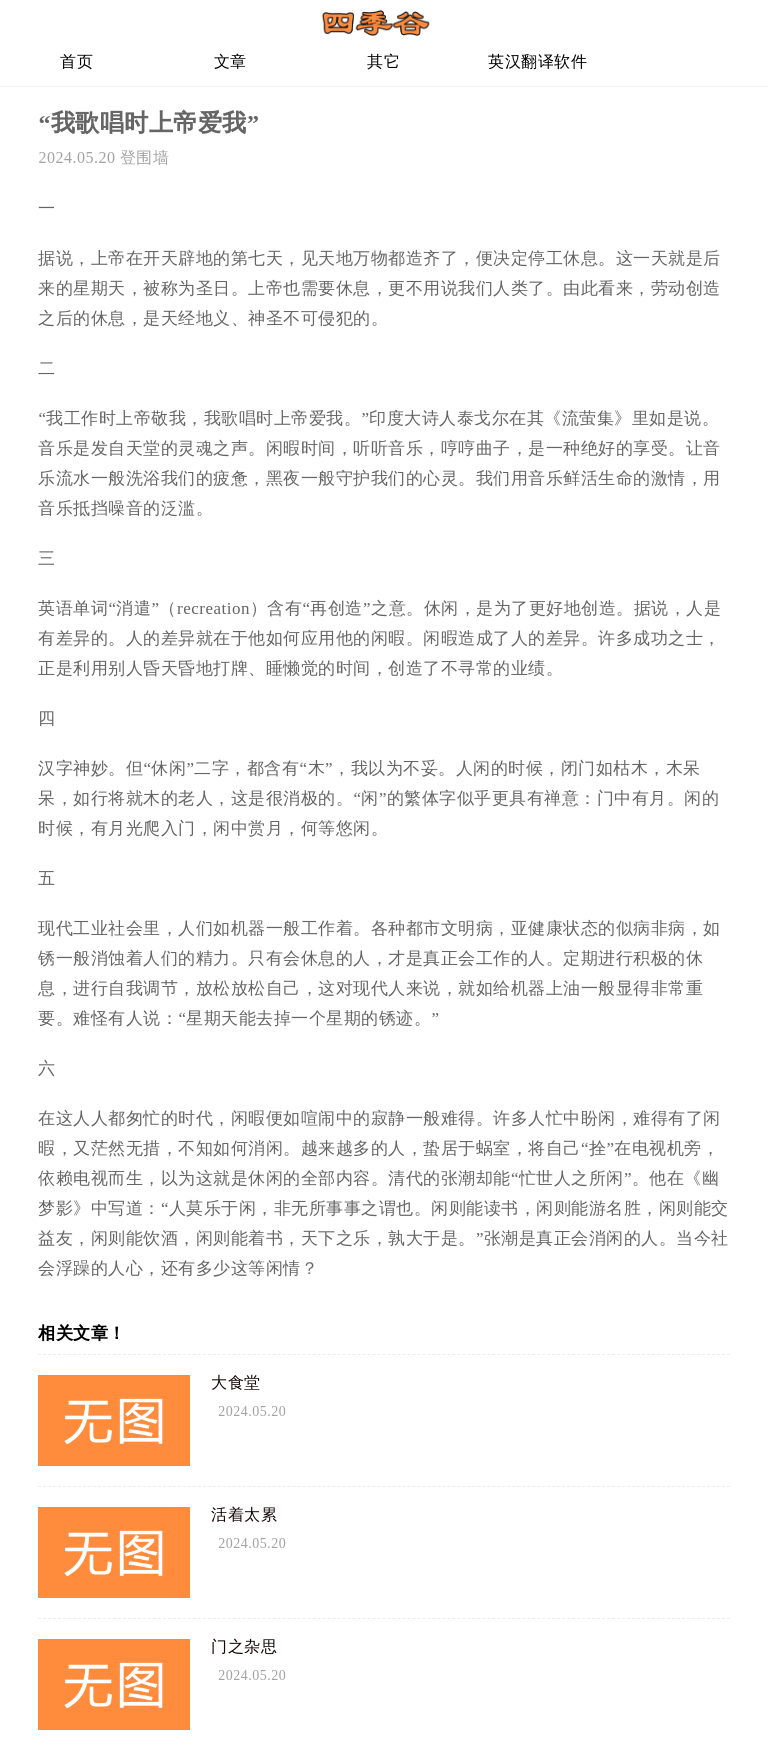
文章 (230, 61)
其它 (383, 61)
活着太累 (244, 1514)
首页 (76, 61)
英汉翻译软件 (537, 61)
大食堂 (236, 1382)
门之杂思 (244, 1646)
